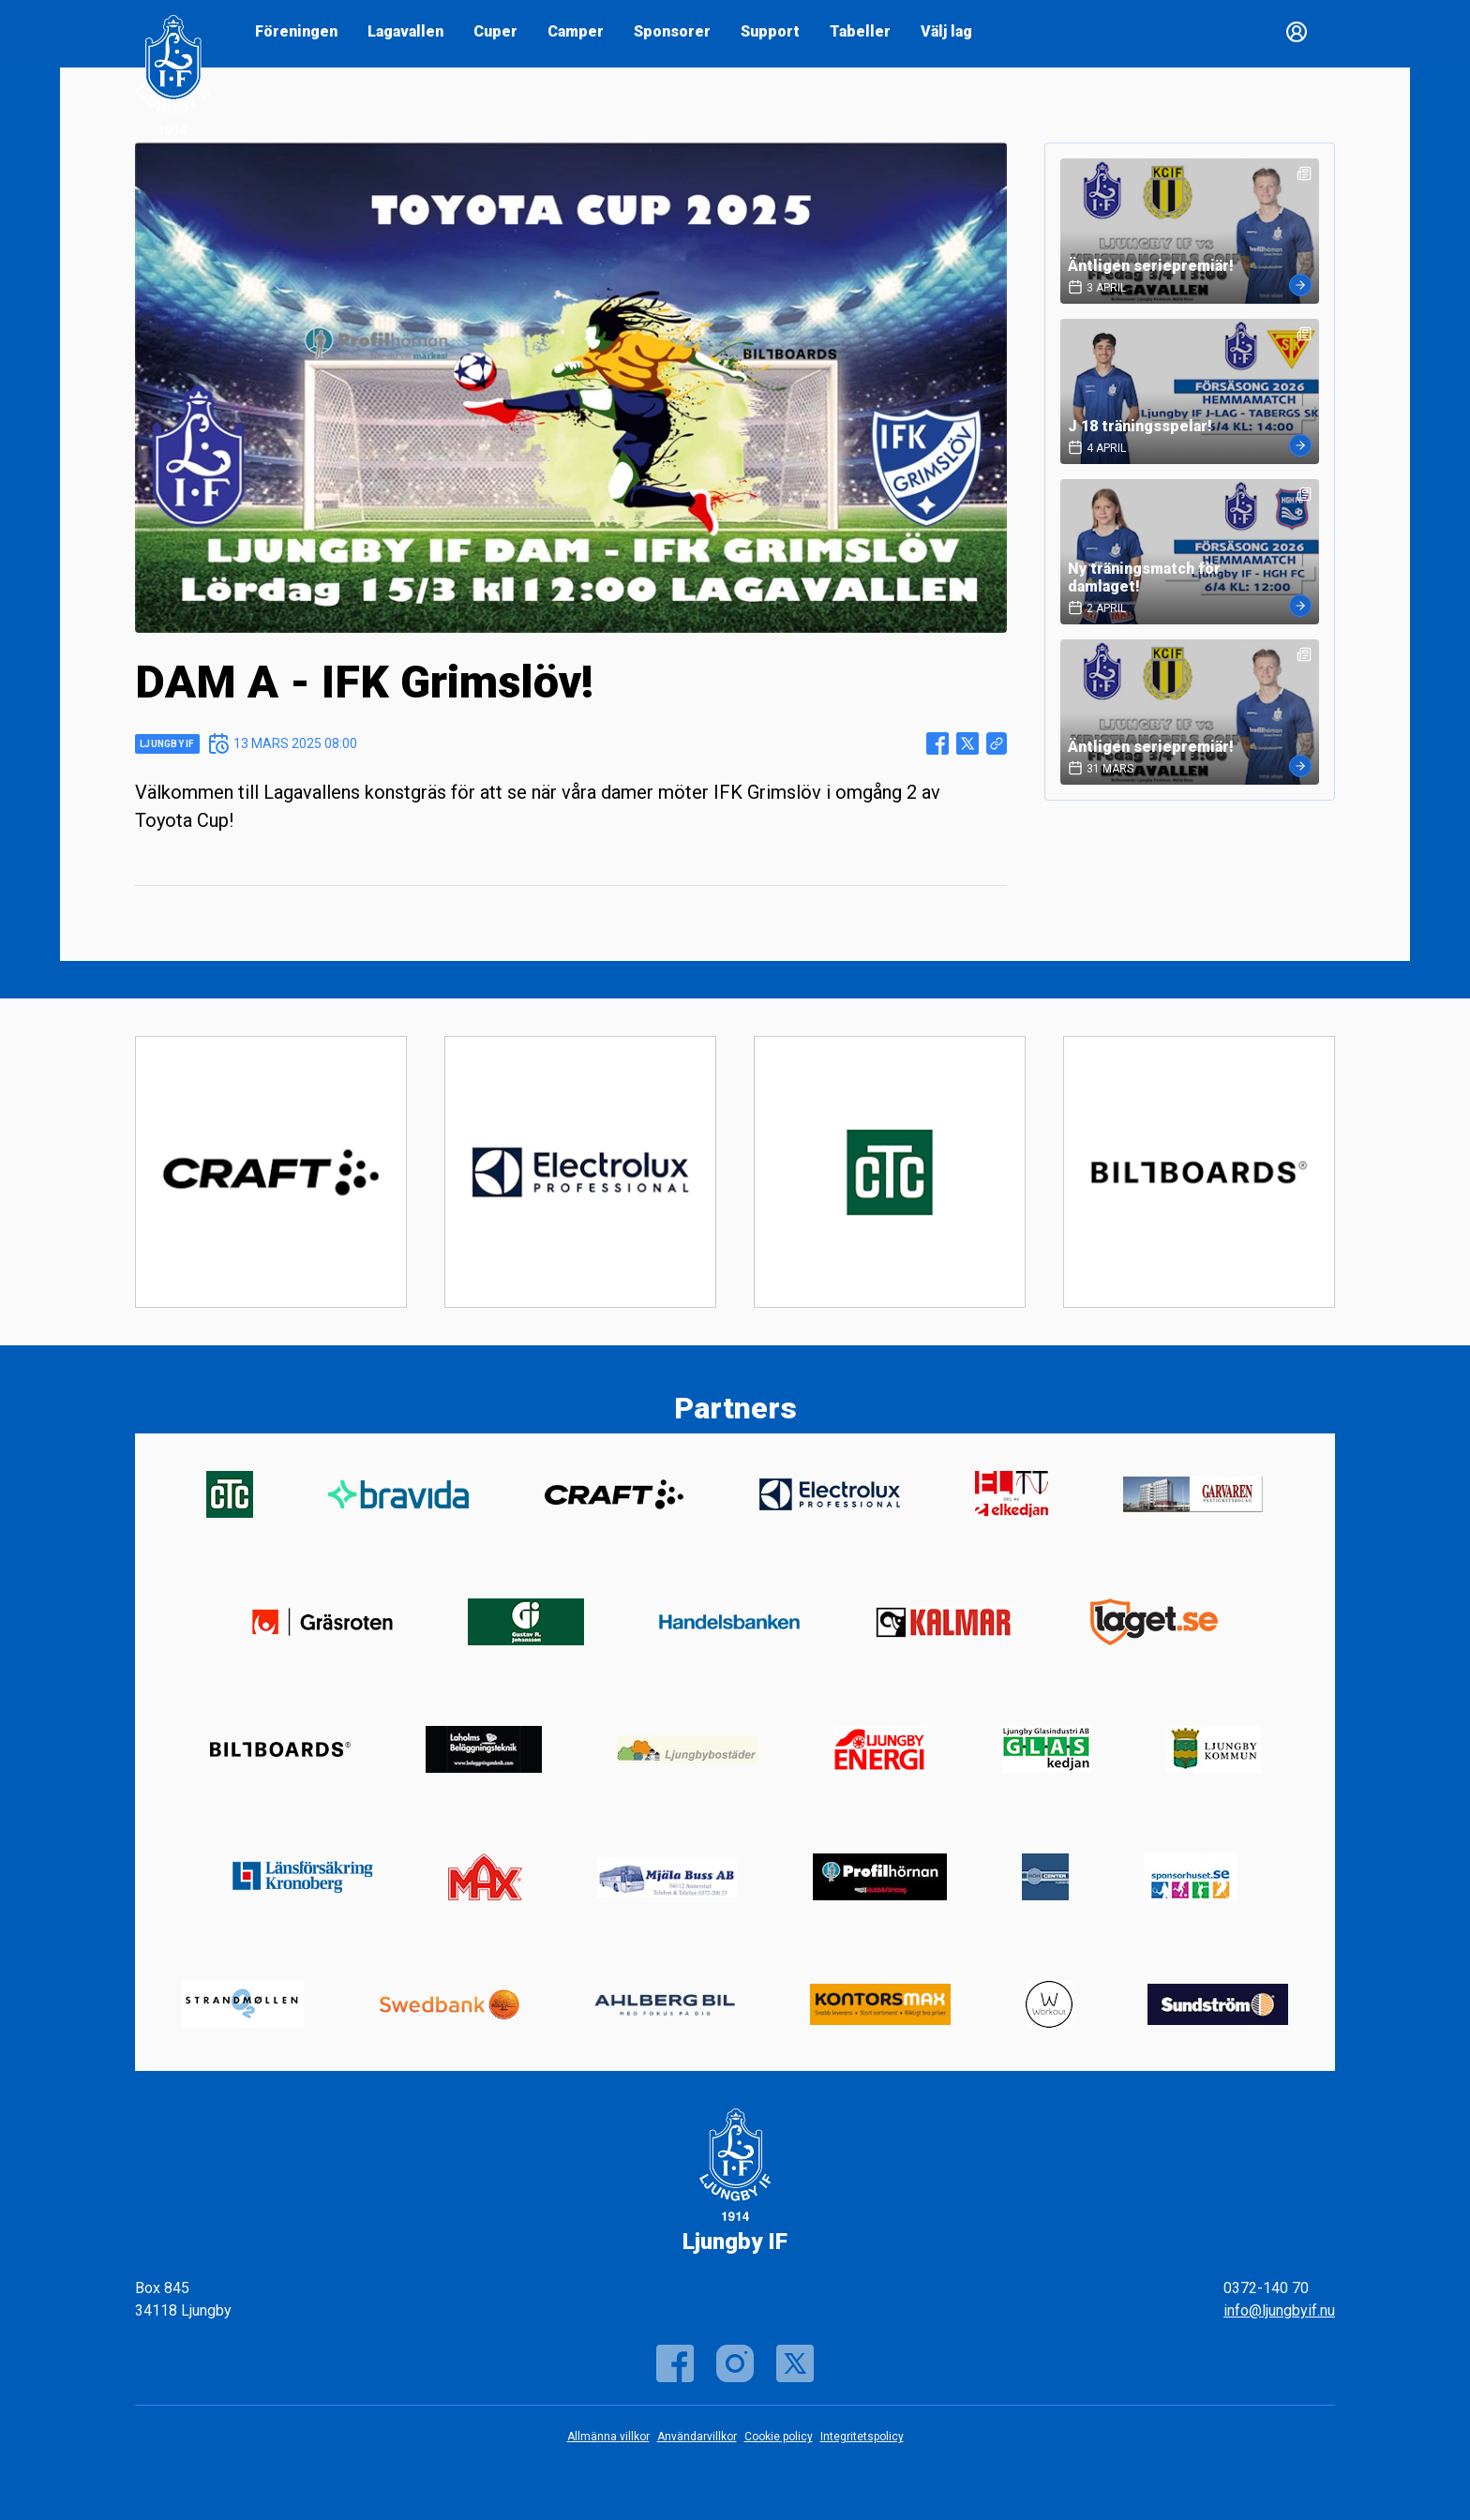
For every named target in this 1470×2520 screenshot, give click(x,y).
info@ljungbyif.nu (1279, 2310)
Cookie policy (778, 2436)
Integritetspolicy (862, 2436)
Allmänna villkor (608, 2436)
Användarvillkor (697, 2436)
